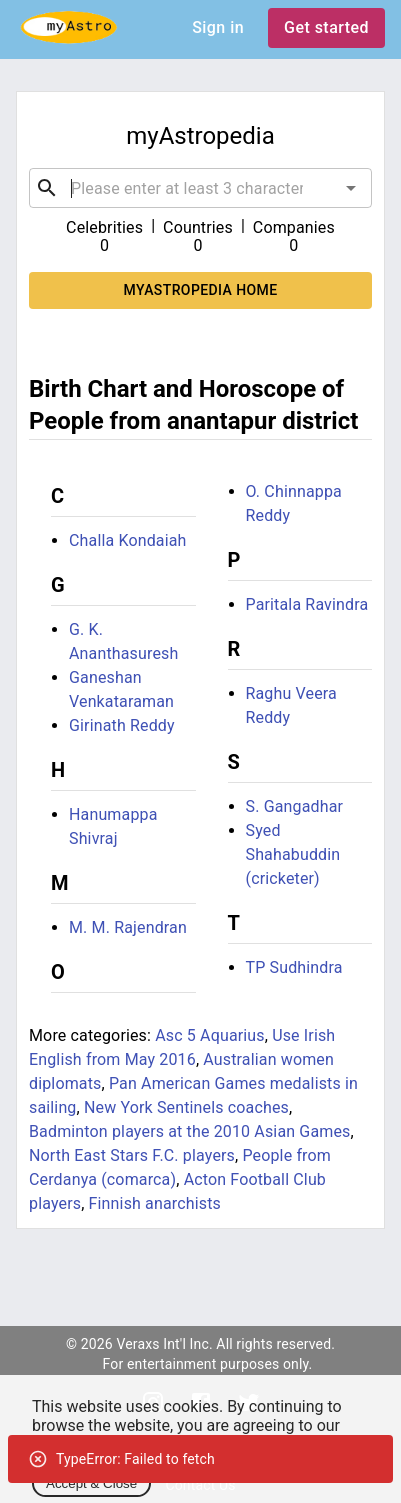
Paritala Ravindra (307, 604)
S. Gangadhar (295, 806)
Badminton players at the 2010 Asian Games (190, 1131)
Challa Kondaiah (128, 540)
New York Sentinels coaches (186, 1107)
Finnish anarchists (155, 1203)
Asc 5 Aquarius (210, 1035)
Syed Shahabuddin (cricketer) (293, 854)
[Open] (351, 188)
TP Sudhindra (294, 967)
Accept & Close (91, 1483)
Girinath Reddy (122, 725)
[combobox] (200, 188)
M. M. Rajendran (128, 927)
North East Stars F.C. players (132, 1155)
